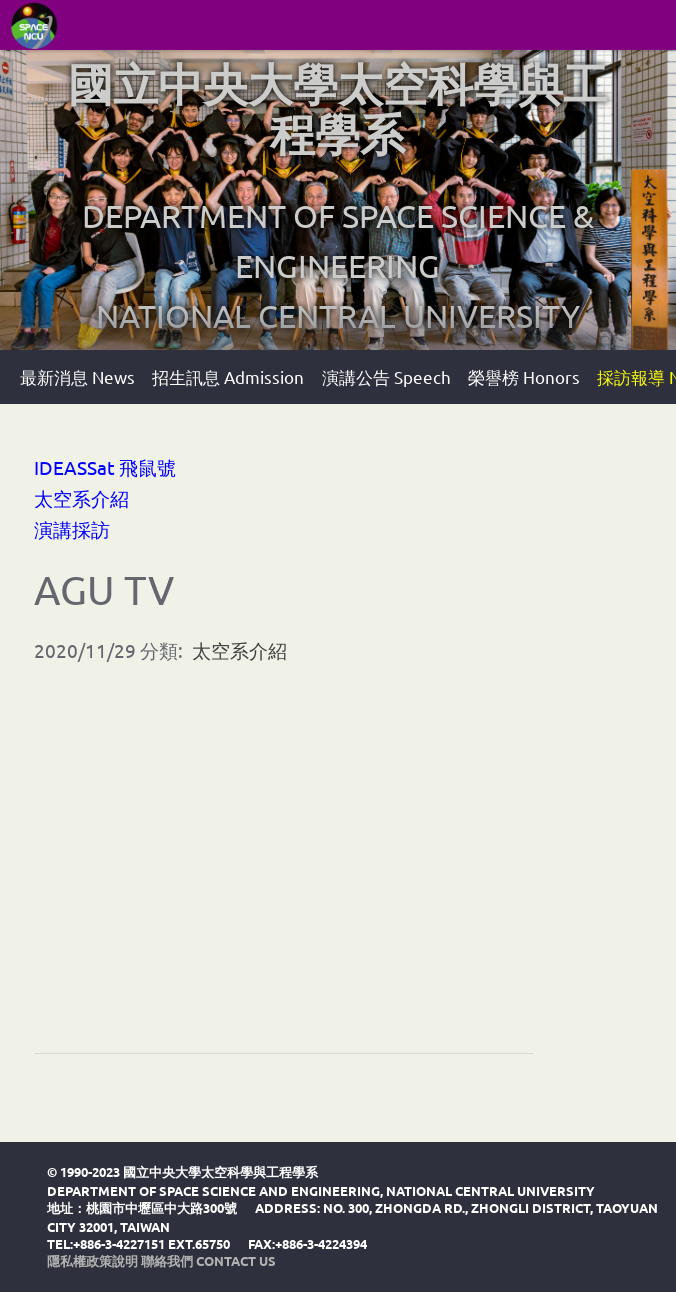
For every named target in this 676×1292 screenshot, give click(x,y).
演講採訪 (72, 529)
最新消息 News (77, 376)
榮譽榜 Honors (524, 376)
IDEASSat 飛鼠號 (105, 467)
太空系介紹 (81, 498)
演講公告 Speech (386, 376)
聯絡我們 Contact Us (208, 1260)
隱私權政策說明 (92, 1260)
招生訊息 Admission (228, 376)
